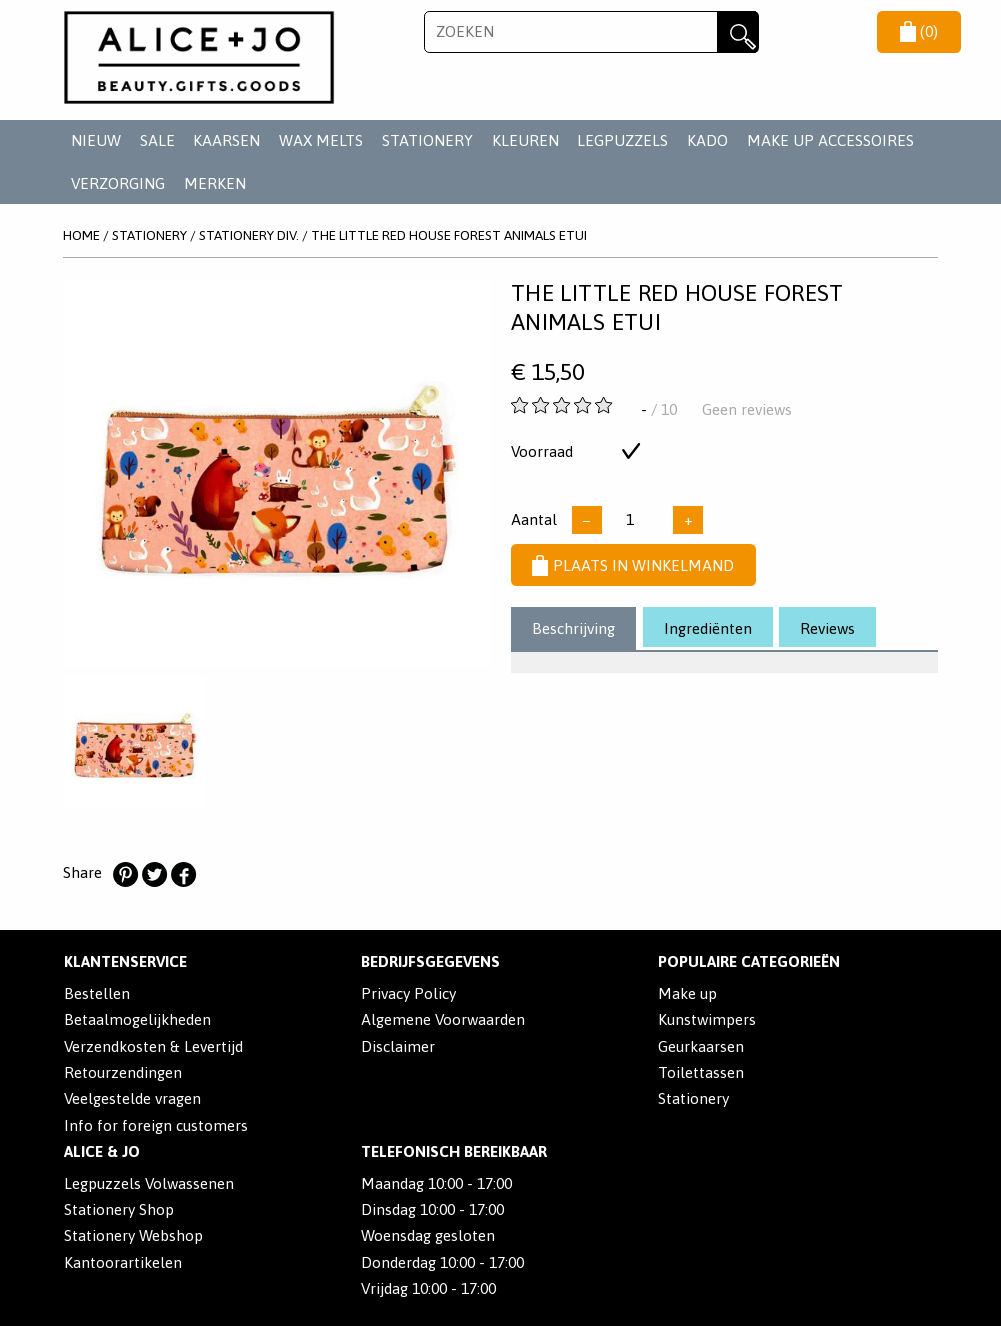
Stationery (693, 1098)
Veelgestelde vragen (132, 1098)
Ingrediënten (708, 628)
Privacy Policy (408, 993)
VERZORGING (118, 183)
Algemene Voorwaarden (443, 1019)
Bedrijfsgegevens (430, 961)
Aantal (534, 519)
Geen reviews (747, 409)
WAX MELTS (321, 140)
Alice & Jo (102, 1151)
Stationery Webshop (133, 1235)
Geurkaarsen (701, 1046)
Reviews (827, 628)
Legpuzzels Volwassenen (149, 1183)
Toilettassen (701, 1072)
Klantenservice (125, 961)
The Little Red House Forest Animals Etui (449, 235)
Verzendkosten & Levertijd (153, 1046)
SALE (157, 140)
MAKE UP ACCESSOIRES (830, 140)
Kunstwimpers (707, 1019)
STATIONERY (427, 140)
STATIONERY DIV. (249, 235)
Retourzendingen (123, 1072)
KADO (707, 140)
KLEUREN (525, 140)
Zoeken (738, 32)
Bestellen (97, 993)
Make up (687, 993)
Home (81, 235)
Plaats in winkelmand (633, 565)
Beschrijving (573, 628)
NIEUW (96, 140)
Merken (215, 183)
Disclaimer (398, 1046)
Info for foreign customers (156, 1125)
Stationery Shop (119, 1209)
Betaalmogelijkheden (137, 1019)
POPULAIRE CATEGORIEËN (749, 961)
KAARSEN (226, 140)
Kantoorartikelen (123, 1262)
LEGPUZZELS (622, 140)
